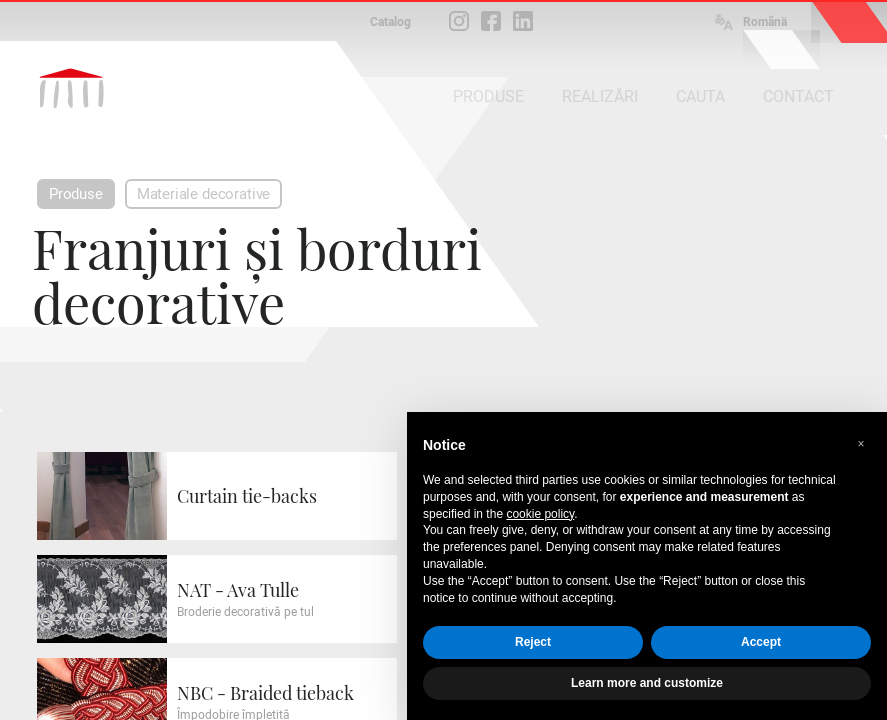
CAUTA (700, 96)
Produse (76, 194)
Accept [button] (761, 642)
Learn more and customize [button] (647, 683)
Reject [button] (533, 642)
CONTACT (798, 96)
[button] (861, 444)
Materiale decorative (203, 194)
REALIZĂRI (600, 96)
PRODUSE (488, 96)
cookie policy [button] (540, 514)
